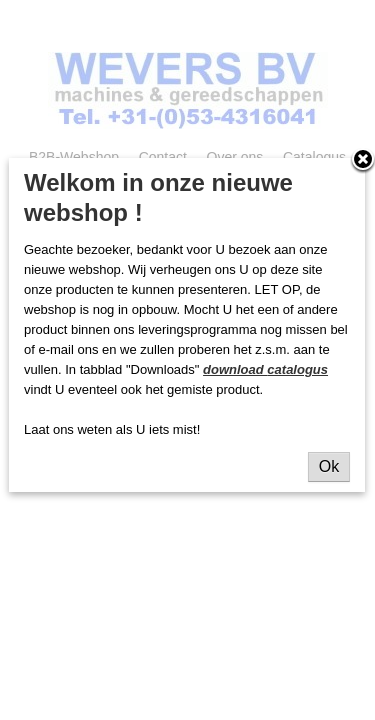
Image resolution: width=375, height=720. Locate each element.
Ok (329, 466)
